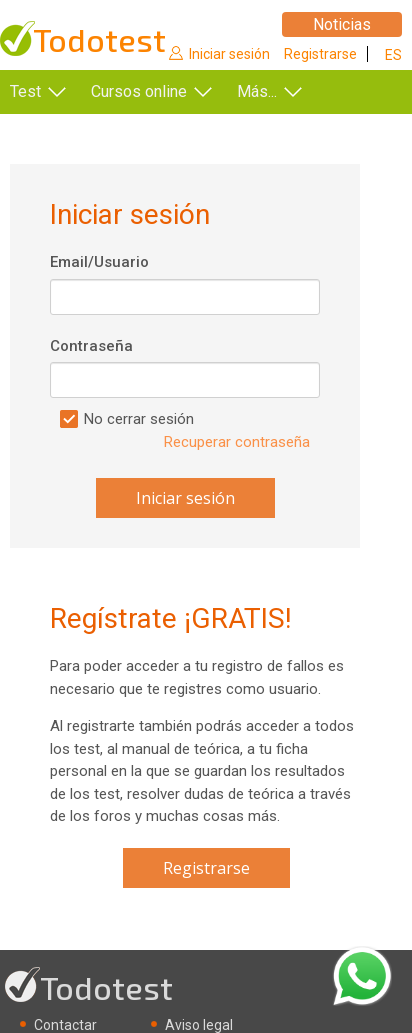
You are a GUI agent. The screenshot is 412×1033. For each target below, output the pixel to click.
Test (25, 91)
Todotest (99, 39)
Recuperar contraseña (237, 442)
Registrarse (320, 54)
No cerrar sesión (139, 419)
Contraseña (91, 346)
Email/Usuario (99, 262)
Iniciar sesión (229, 54)
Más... (257, 91)
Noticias (342, 24)
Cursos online (139, 91)
